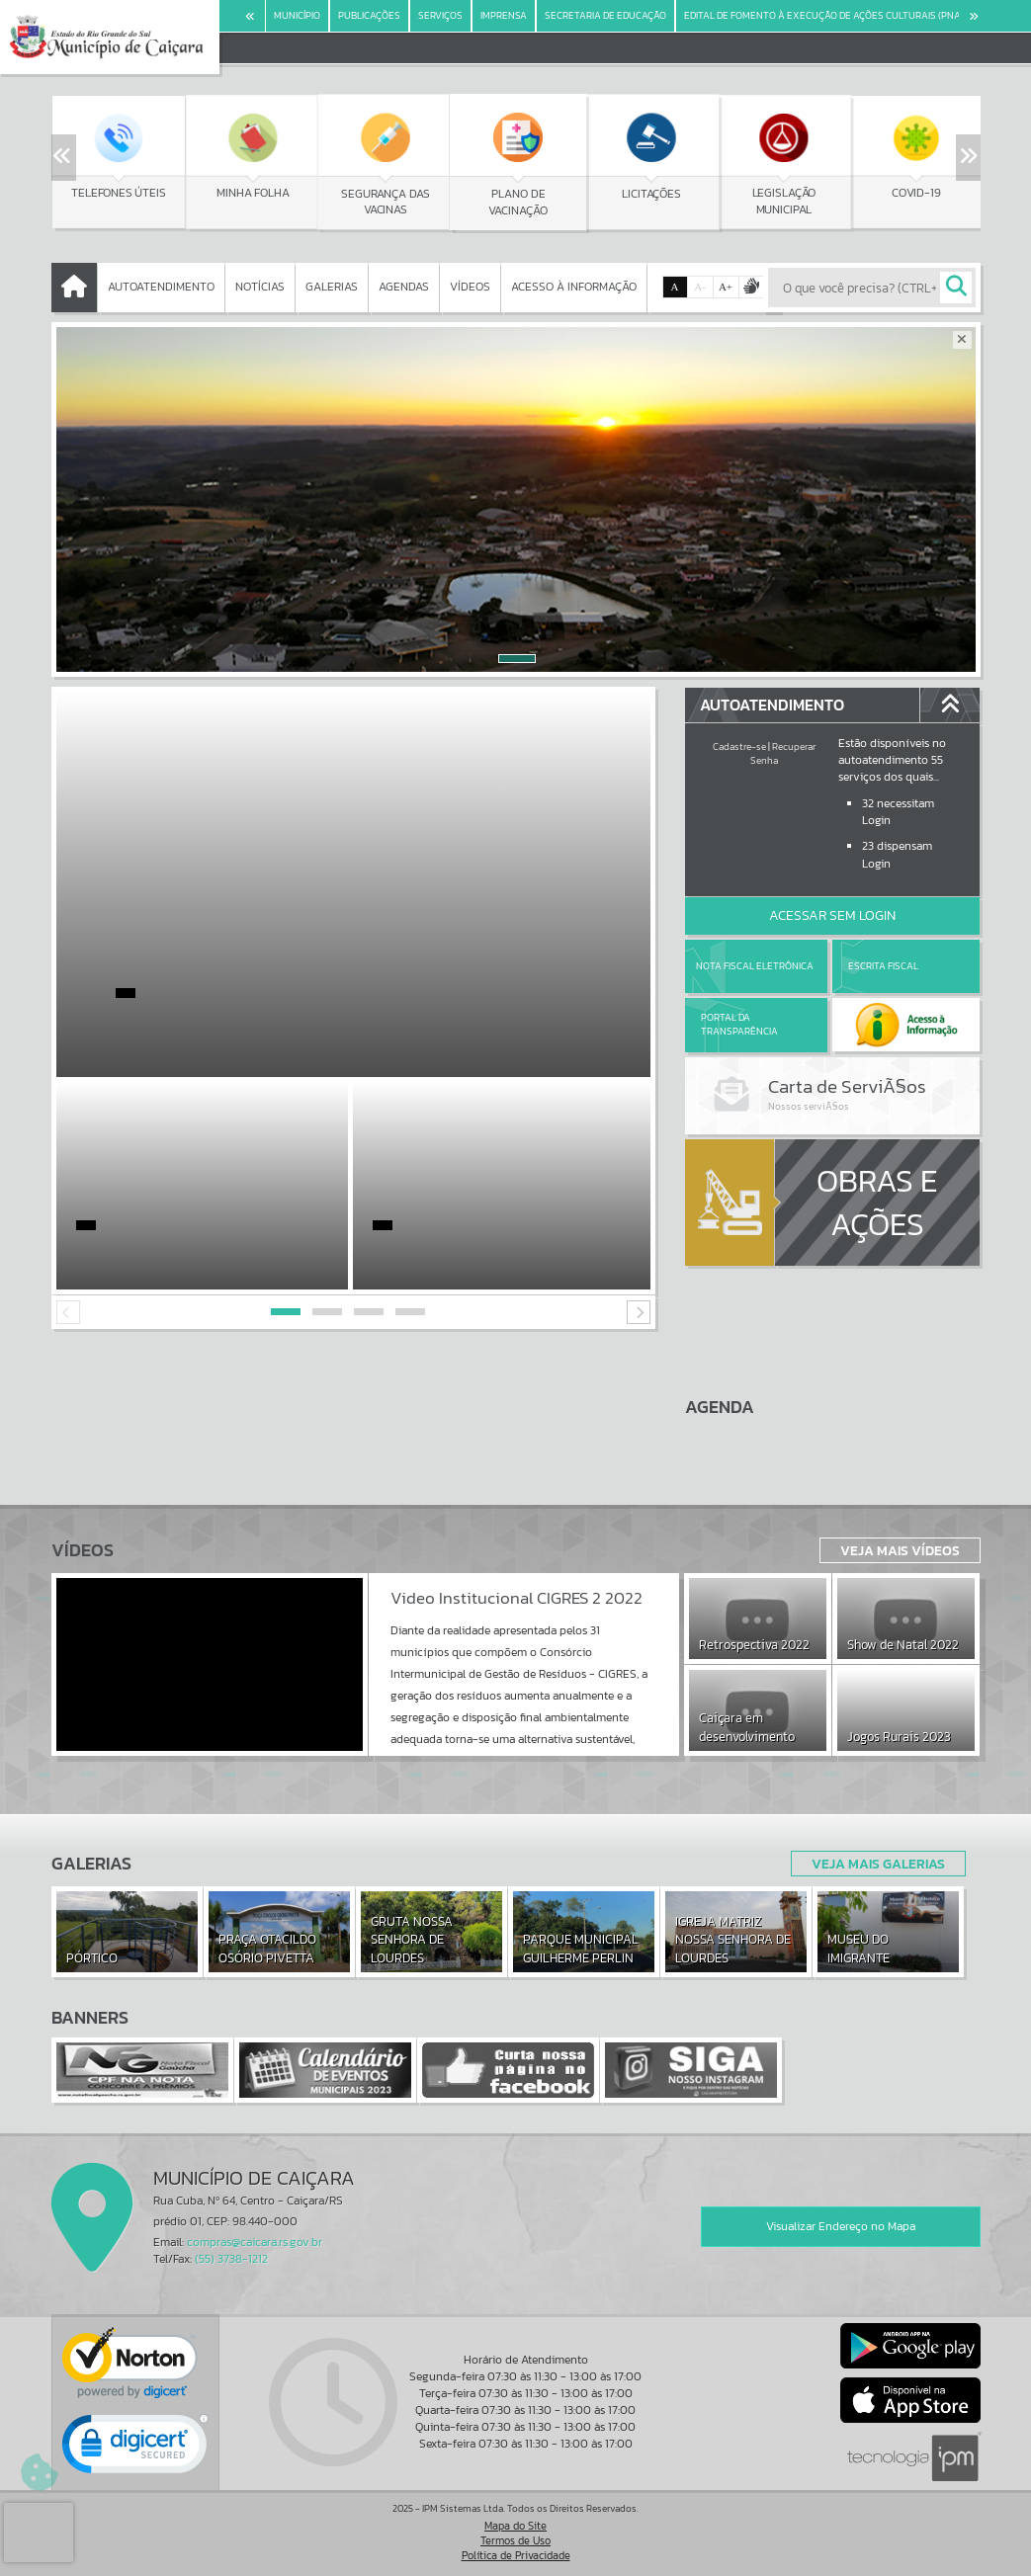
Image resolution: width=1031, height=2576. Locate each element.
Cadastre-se (739, 746)
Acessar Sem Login (832, 915)
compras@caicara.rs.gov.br (254, 2242)
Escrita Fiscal (883, 965)
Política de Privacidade (516, 2555)
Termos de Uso (515, 2540)
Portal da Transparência (739, 1024)
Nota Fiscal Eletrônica (755, 965)
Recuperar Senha (783, 753)
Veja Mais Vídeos (900, 1550)
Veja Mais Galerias (878, 1863)
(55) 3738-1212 (231, 2259)
